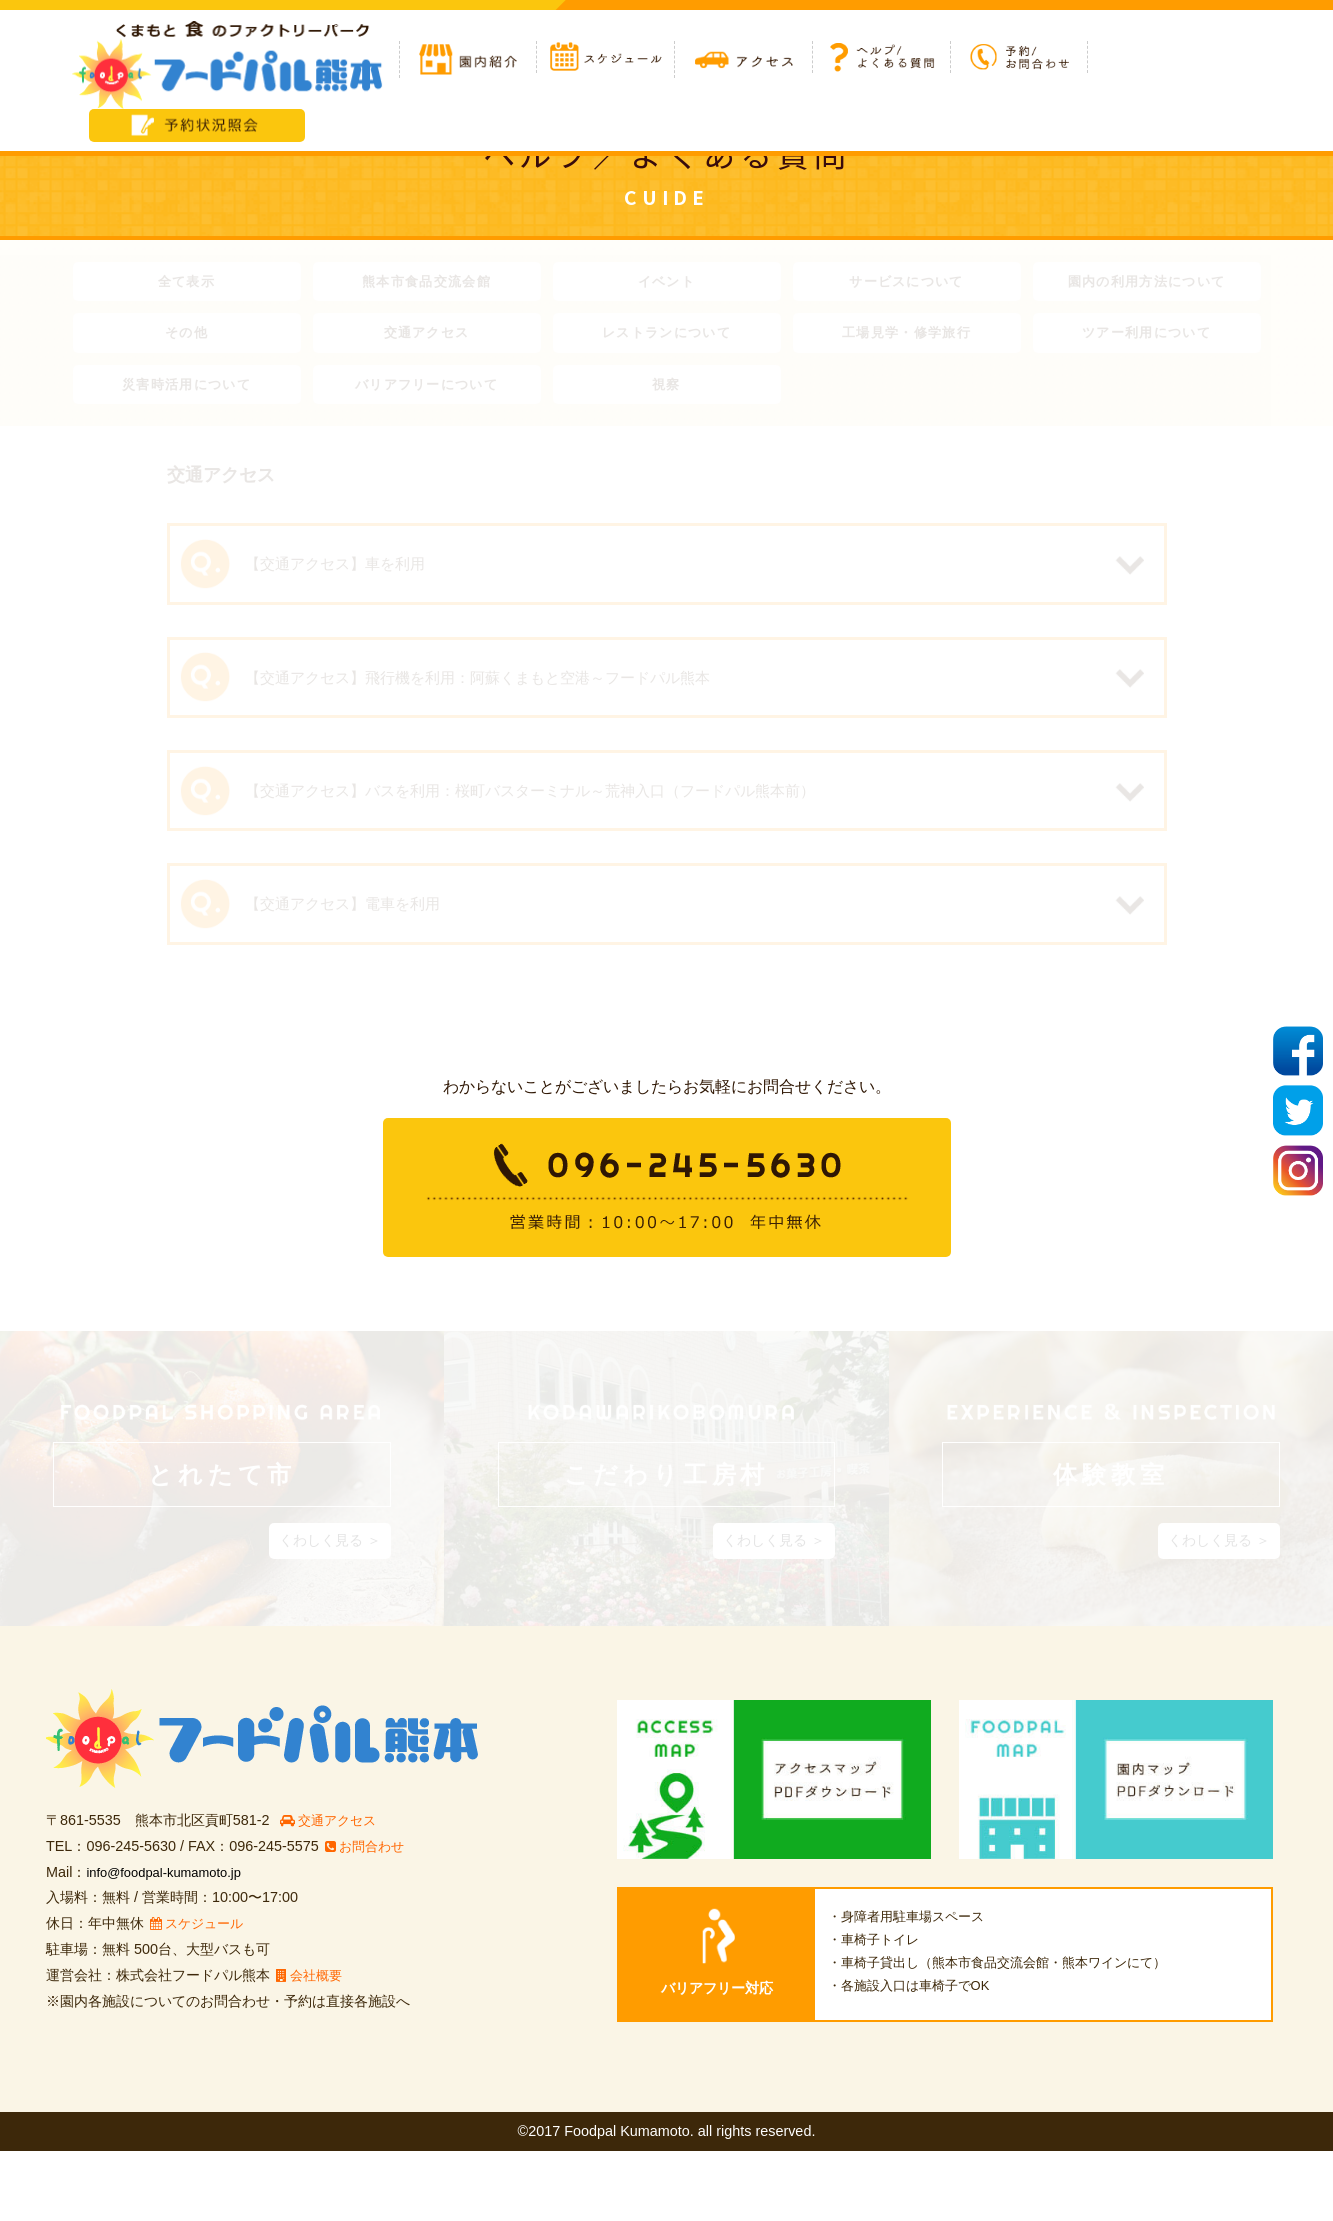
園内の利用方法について (1147, 283)
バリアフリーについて (427, 396)
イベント (666, 283)
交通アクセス (427, 339)
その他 (186, 339)
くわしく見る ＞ (330, 1610)
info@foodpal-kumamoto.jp (172, 1941)
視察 (666, 396)
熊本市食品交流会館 (426, 283)
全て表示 (186, 283)
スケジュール (201, 1993)
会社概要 (312, 2045)
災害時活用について (186, 396)
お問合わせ (368, 1915)
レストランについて (666, 339)
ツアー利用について (1146, 339)
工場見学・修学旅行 (906, 339)
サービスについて (906, 283)
